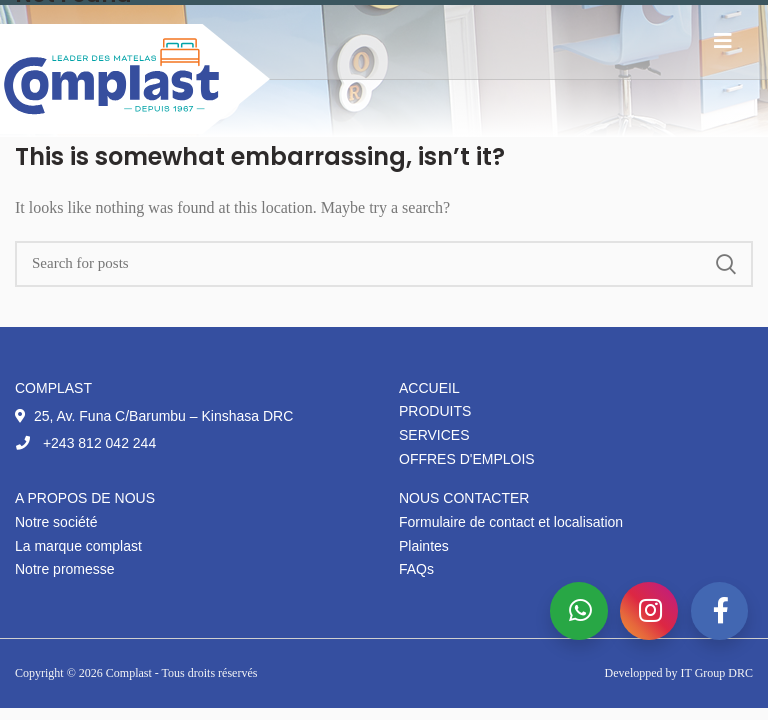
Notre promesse (65, 569)
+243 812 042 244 (85, 443)
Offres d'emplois (467, 459)
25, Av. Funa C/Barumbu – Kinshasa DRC (154, 416)
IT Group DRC (717, 673)
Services (434, 435)
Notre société (56, 522)
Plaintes (424, 546)
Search (726, 264)
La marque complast (78, 546)
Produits (435, 411)
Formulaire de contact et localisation (511, 522)
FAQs (416, 569)
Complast (130, 673)
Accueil (429, 388)
